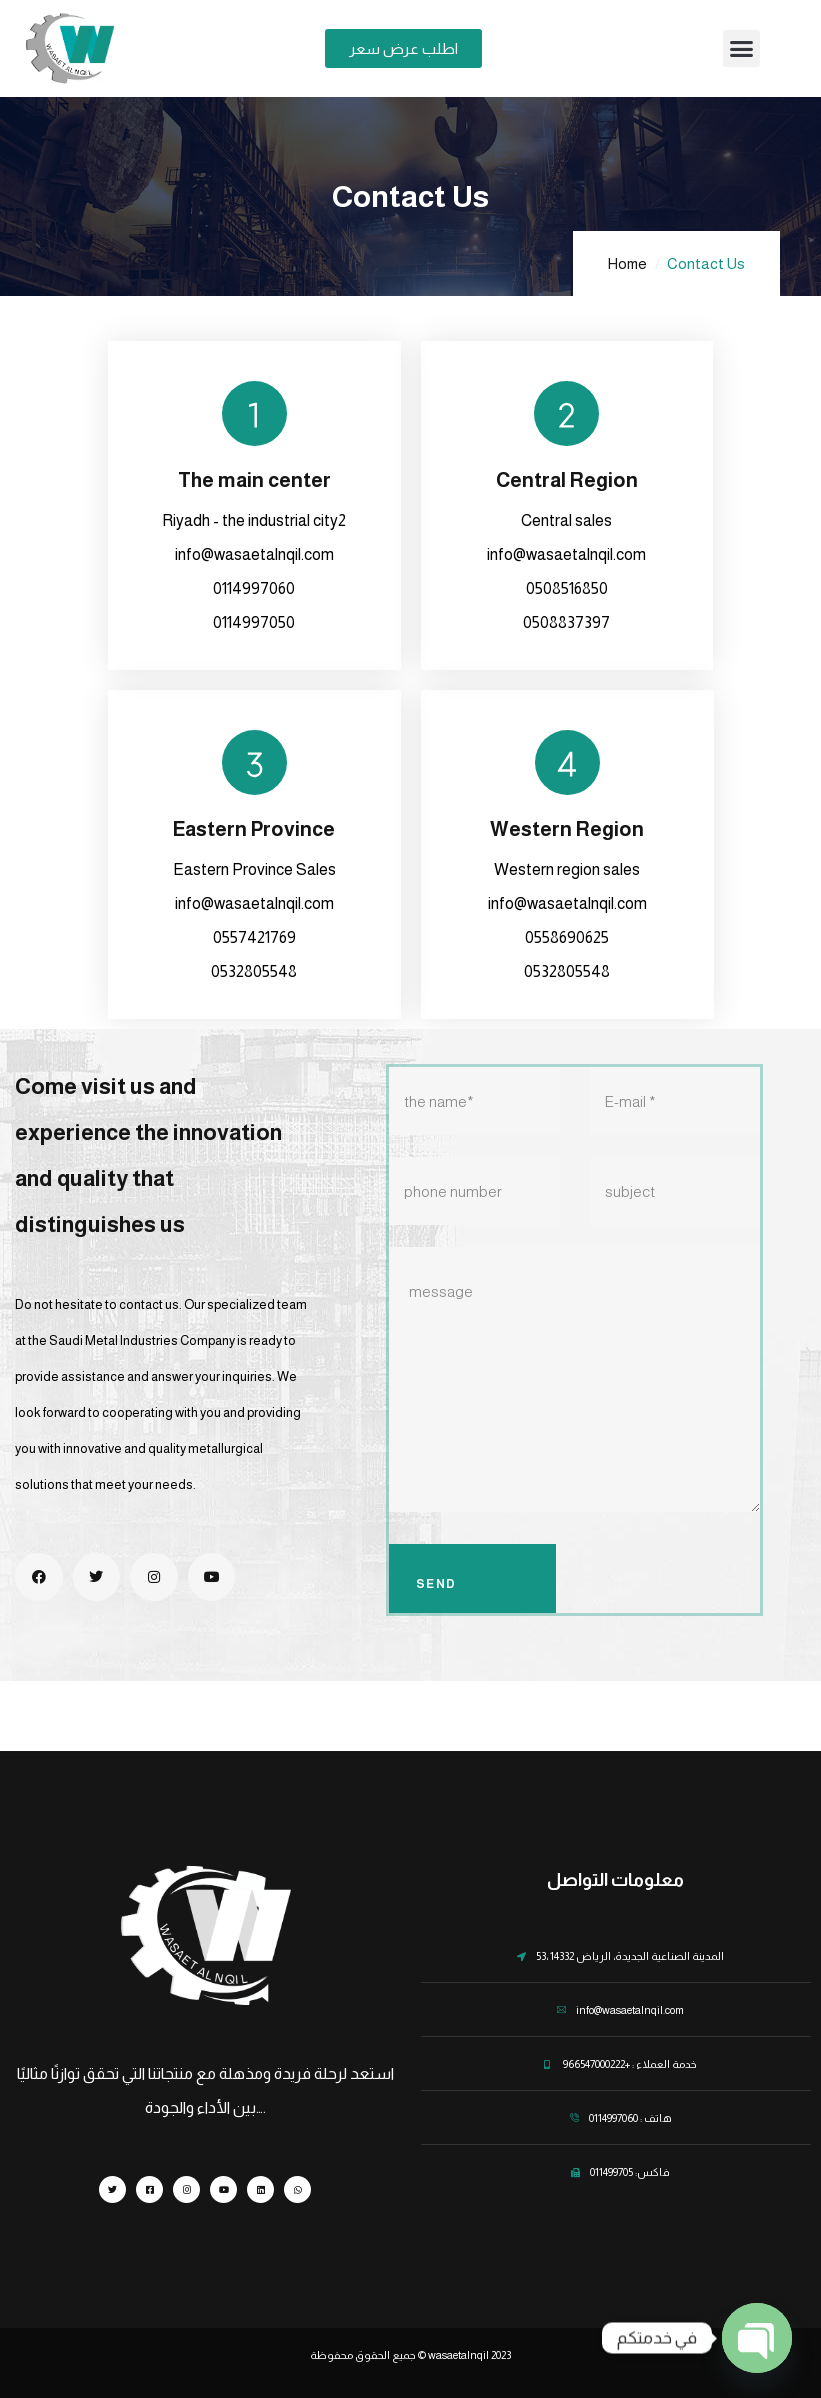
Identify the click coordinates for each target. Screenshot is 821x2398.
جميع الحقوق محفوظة (363, 2355)
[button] (742, 49)
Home (627, 263)
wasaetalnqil (457, 2355)
